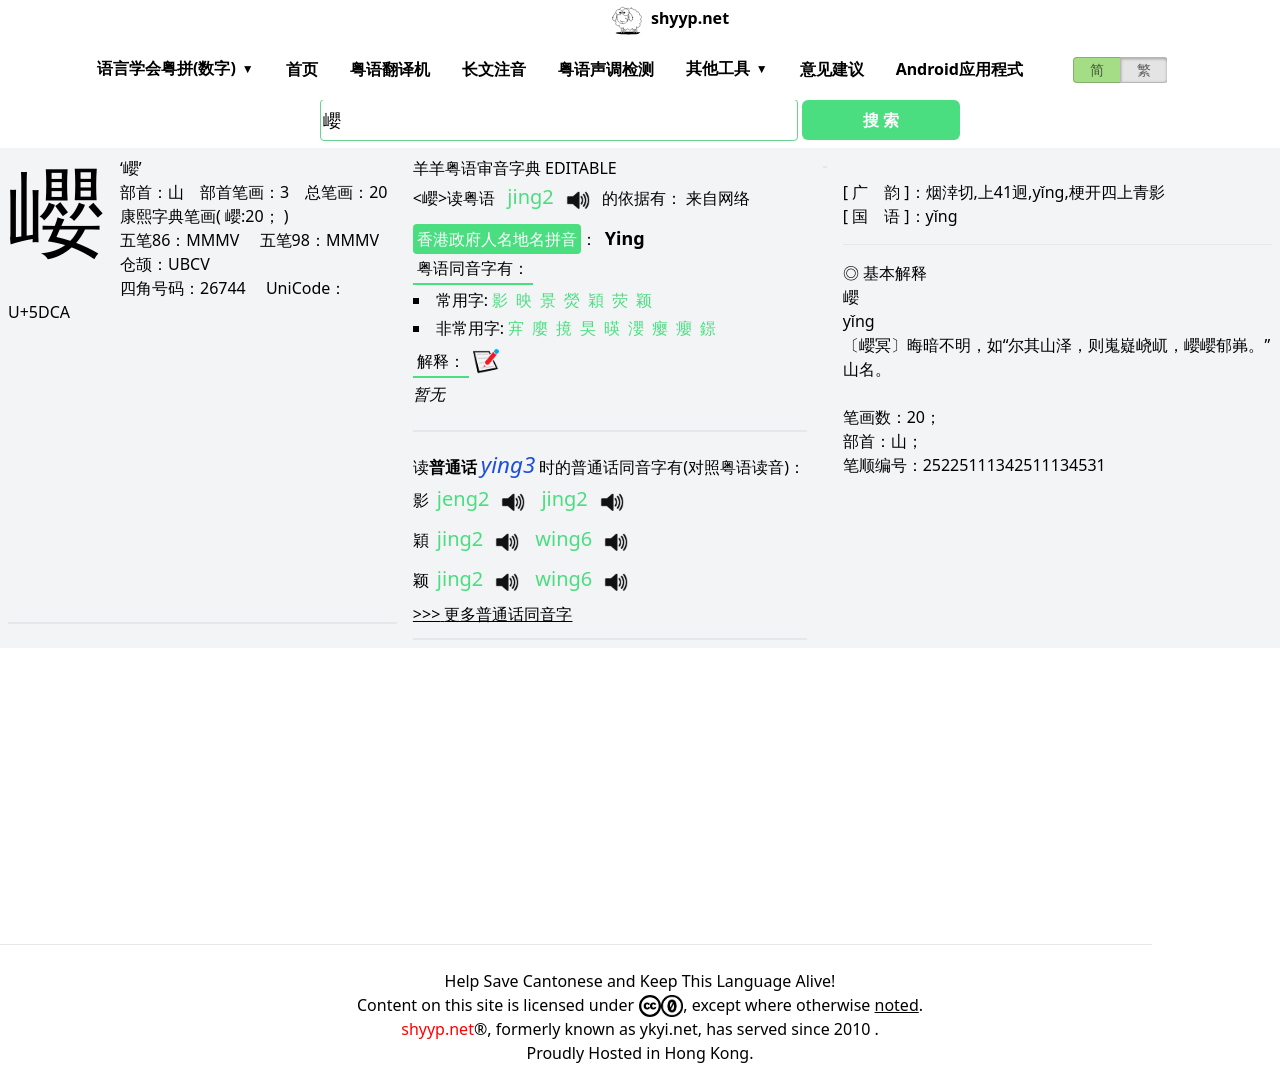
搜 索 (881, 120)
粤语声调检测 (606, 69)
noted (897, 1005)
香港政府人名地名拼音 (497, 239)
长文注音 (494, 69)
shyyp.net (437, 1029)
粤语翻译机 (390, 69)
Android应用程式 (959, 69)
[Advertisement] (201, 472)
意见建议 (832, 69)
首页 (302, 69)
